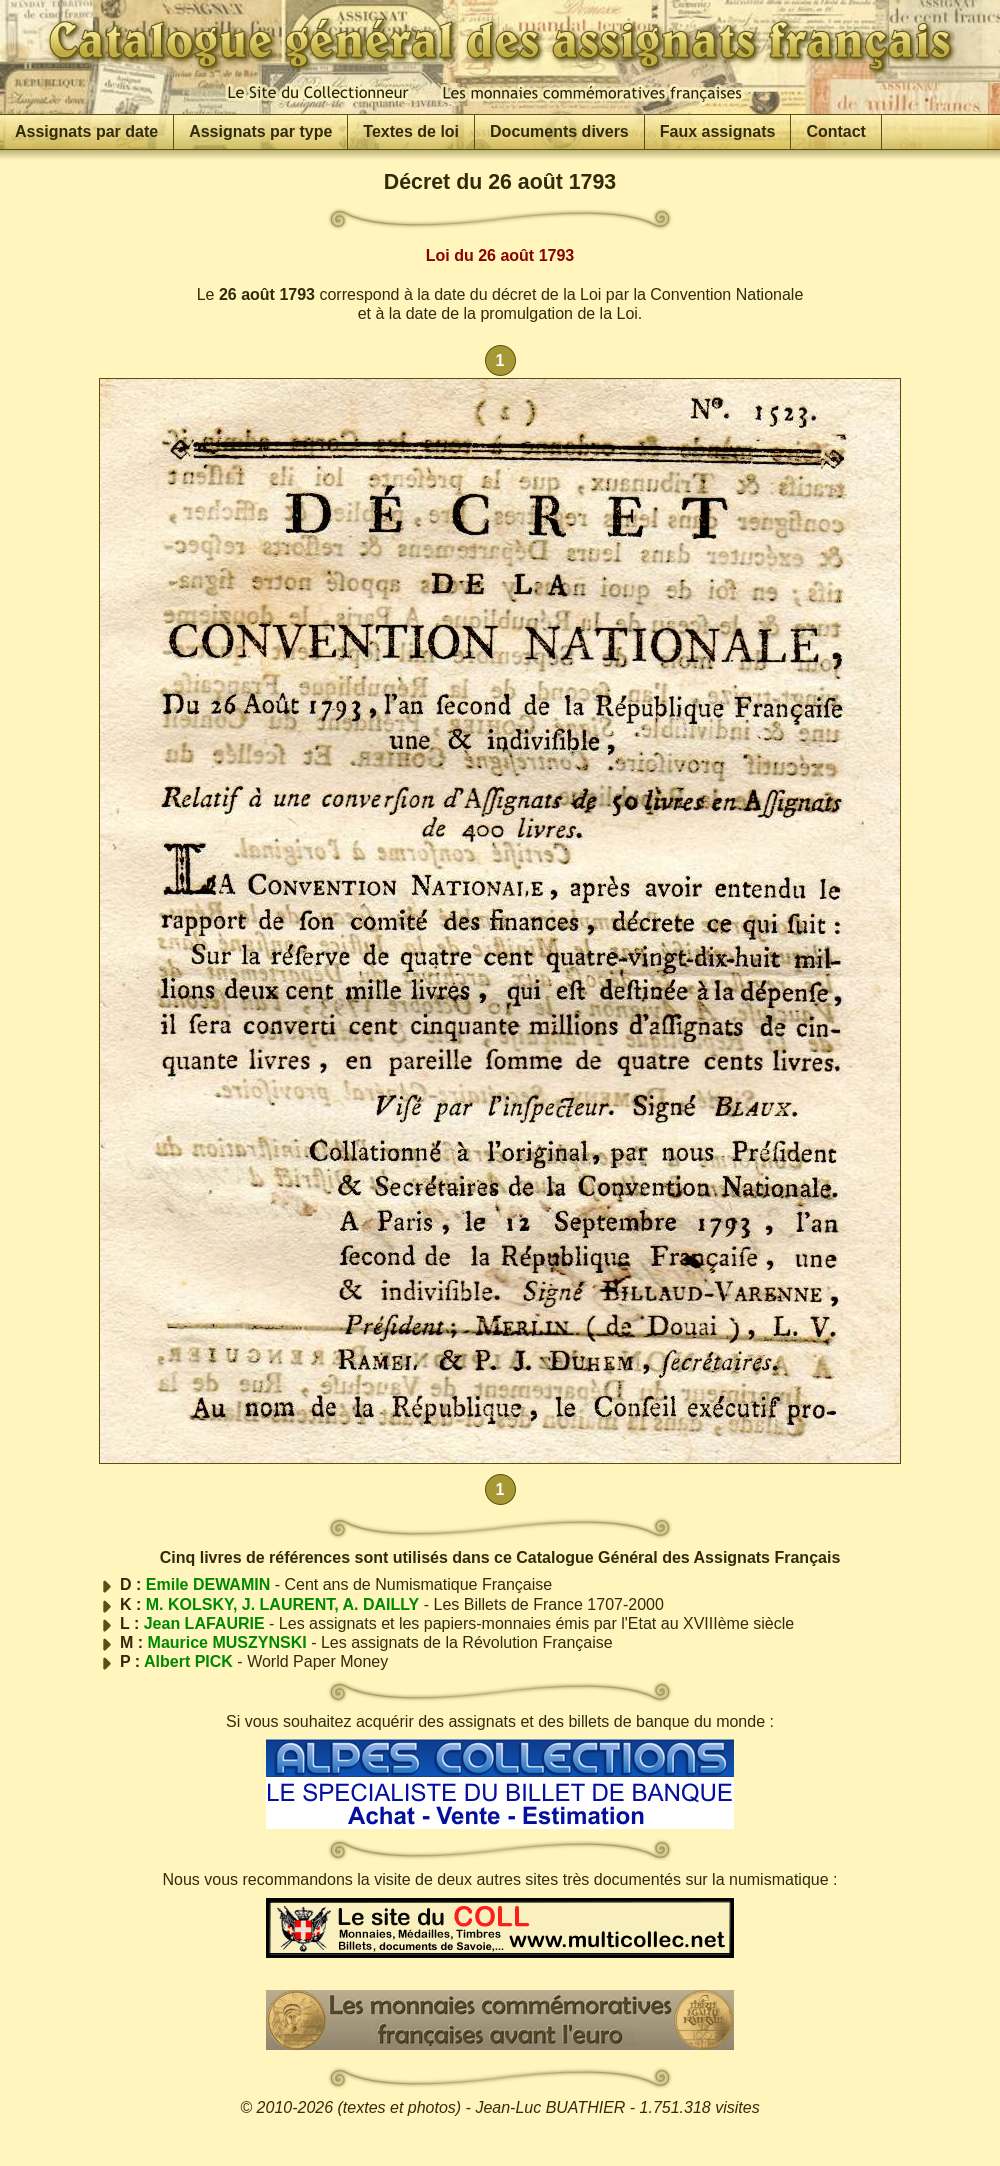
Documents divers (559, 131)
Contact (836, 131)
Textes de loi (411, 131)
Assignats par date (86, 131)
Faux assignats (718, 131)
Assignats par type (260, 131)
